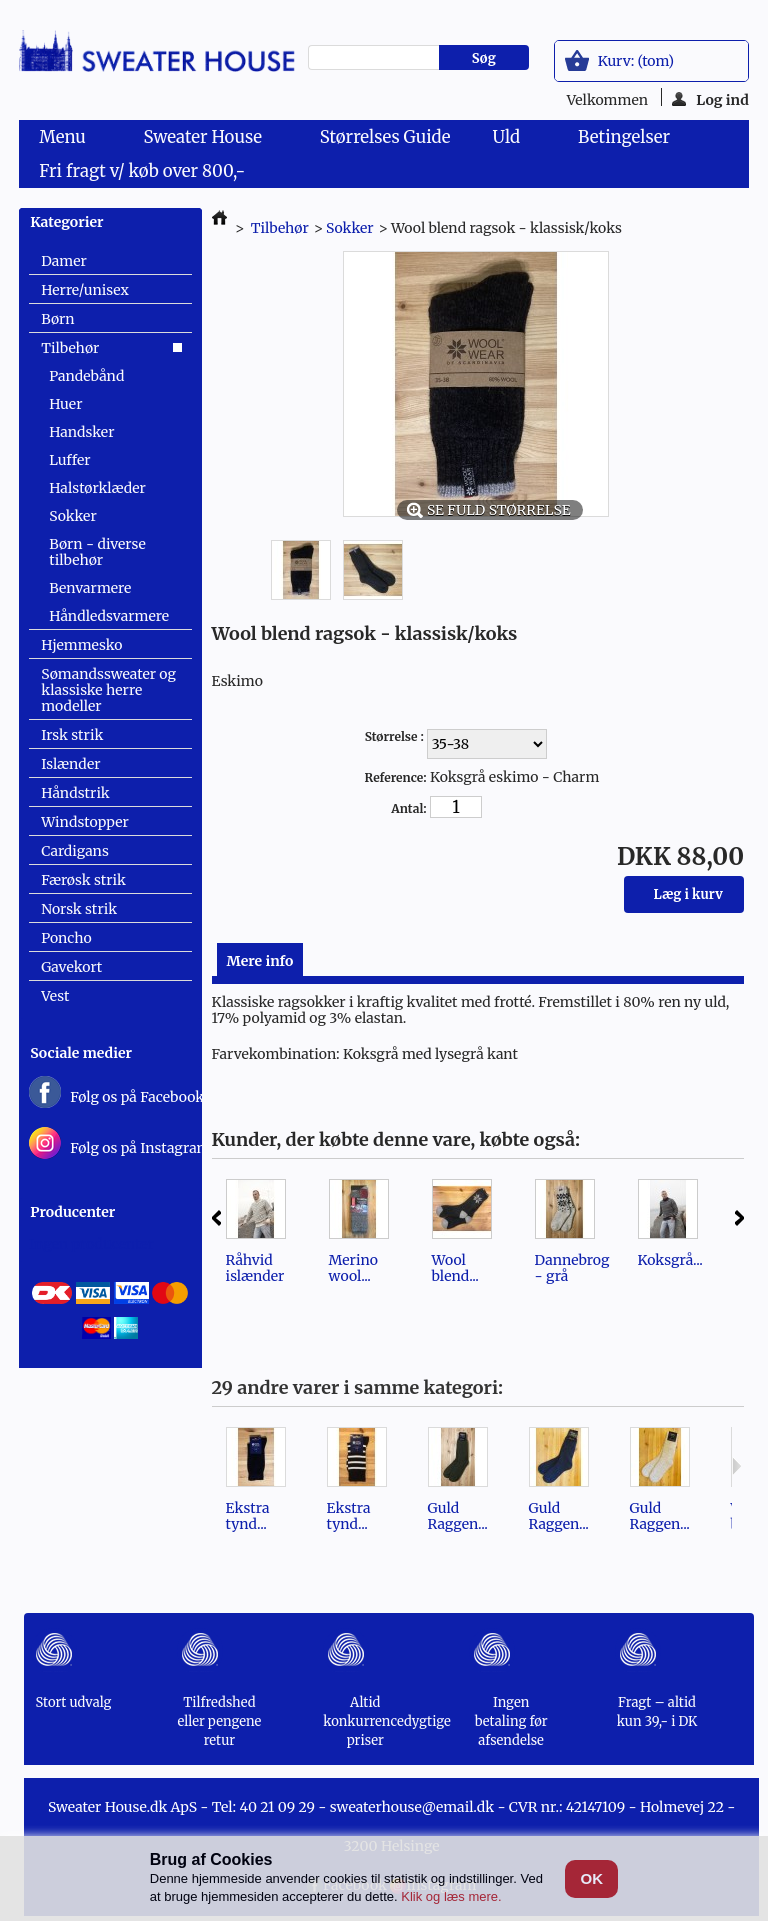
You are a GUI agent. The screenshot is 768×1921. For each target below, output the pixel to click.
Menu (66, 140)
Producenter (72, 1212)
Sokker (72, 516)
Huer (65, 404)
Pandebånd (86, 376)
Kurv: (636, 61)
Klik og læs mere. (451, 1896)
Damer (64, 261)
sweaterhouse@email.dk (412, 1807)
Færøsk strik (83, 880)
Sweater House (207, 140)
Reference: (396, 777)
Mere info (260, 961)
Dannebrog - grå (572, 1268)
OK (591, 1878)
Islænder (70, 764)
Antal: (408, 808)
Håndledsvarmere (109, 616)
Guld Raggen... (458, 1516)
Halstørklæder (97, 488)
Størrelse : (396, 736)
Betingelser (624, 137)
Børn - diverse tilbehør (97, 552)
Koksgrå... (670, 1260)
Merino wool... (353, 1268)
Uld (510, 140)
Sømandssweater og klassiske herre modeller (108, 690)
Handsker (81, 432)
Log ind (710, 98)
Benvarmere (90, 588)
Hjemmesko (81, 645)
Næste (739, 1218)
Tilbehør (70, 348)
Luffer (69, 460)
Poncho (66, 938)
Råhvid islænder (255, 1268)
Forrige (216, 1218)
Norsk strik (79, 909)
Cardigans (75, 851)
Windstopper (85, 822)
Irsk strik (72, 735)
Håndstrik (75, 793)
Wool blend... (455, 1268)
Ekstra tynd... (248, 1516)
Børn (57, 319)
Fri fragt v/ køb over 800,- (142, 171)
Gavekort (71, 967)
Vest (55, 996)
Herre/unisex (85, 290)
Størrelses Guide (385, 137)
